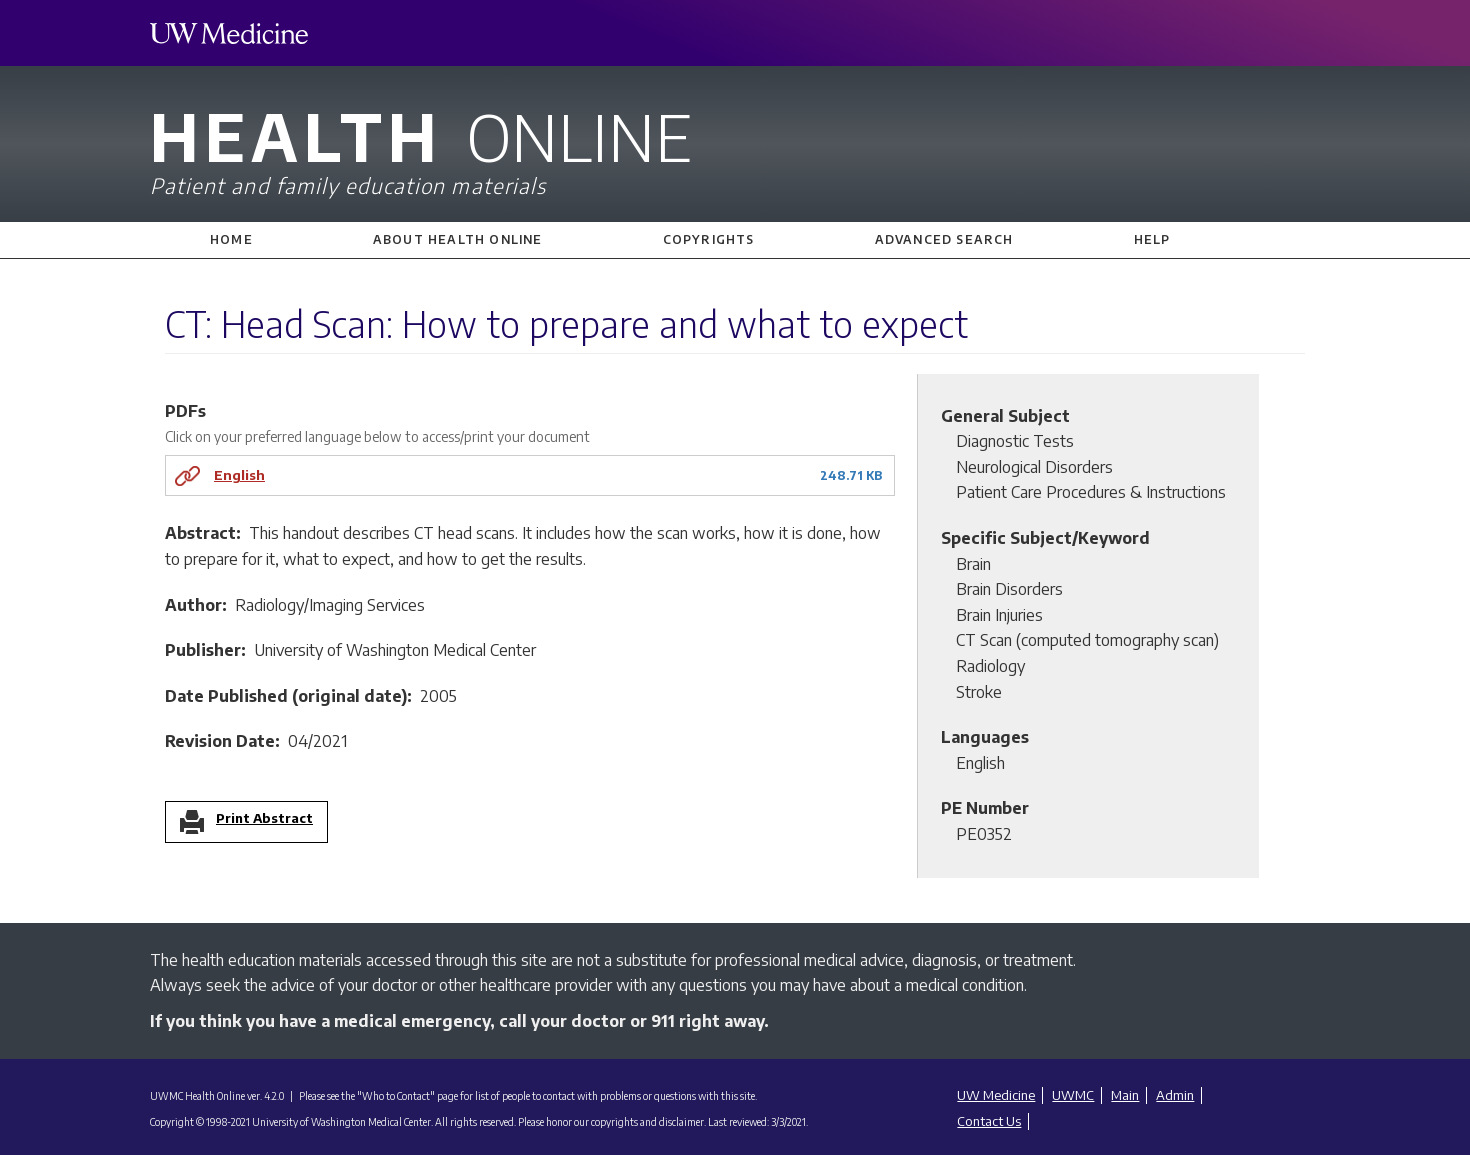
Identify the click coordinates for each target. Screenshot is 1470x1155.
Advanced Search (944, 239)
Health (735, 147)
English (239, 474)
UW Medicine (996, 1095)
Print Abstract (264, 819)
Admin (1175, 1095)
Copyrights (709, 239)
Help (1152, 239)
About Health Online (458, 239)
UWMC (1073, 1095)
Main (1125, 1095)
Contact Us (989, 1121)
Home (231, 239)
